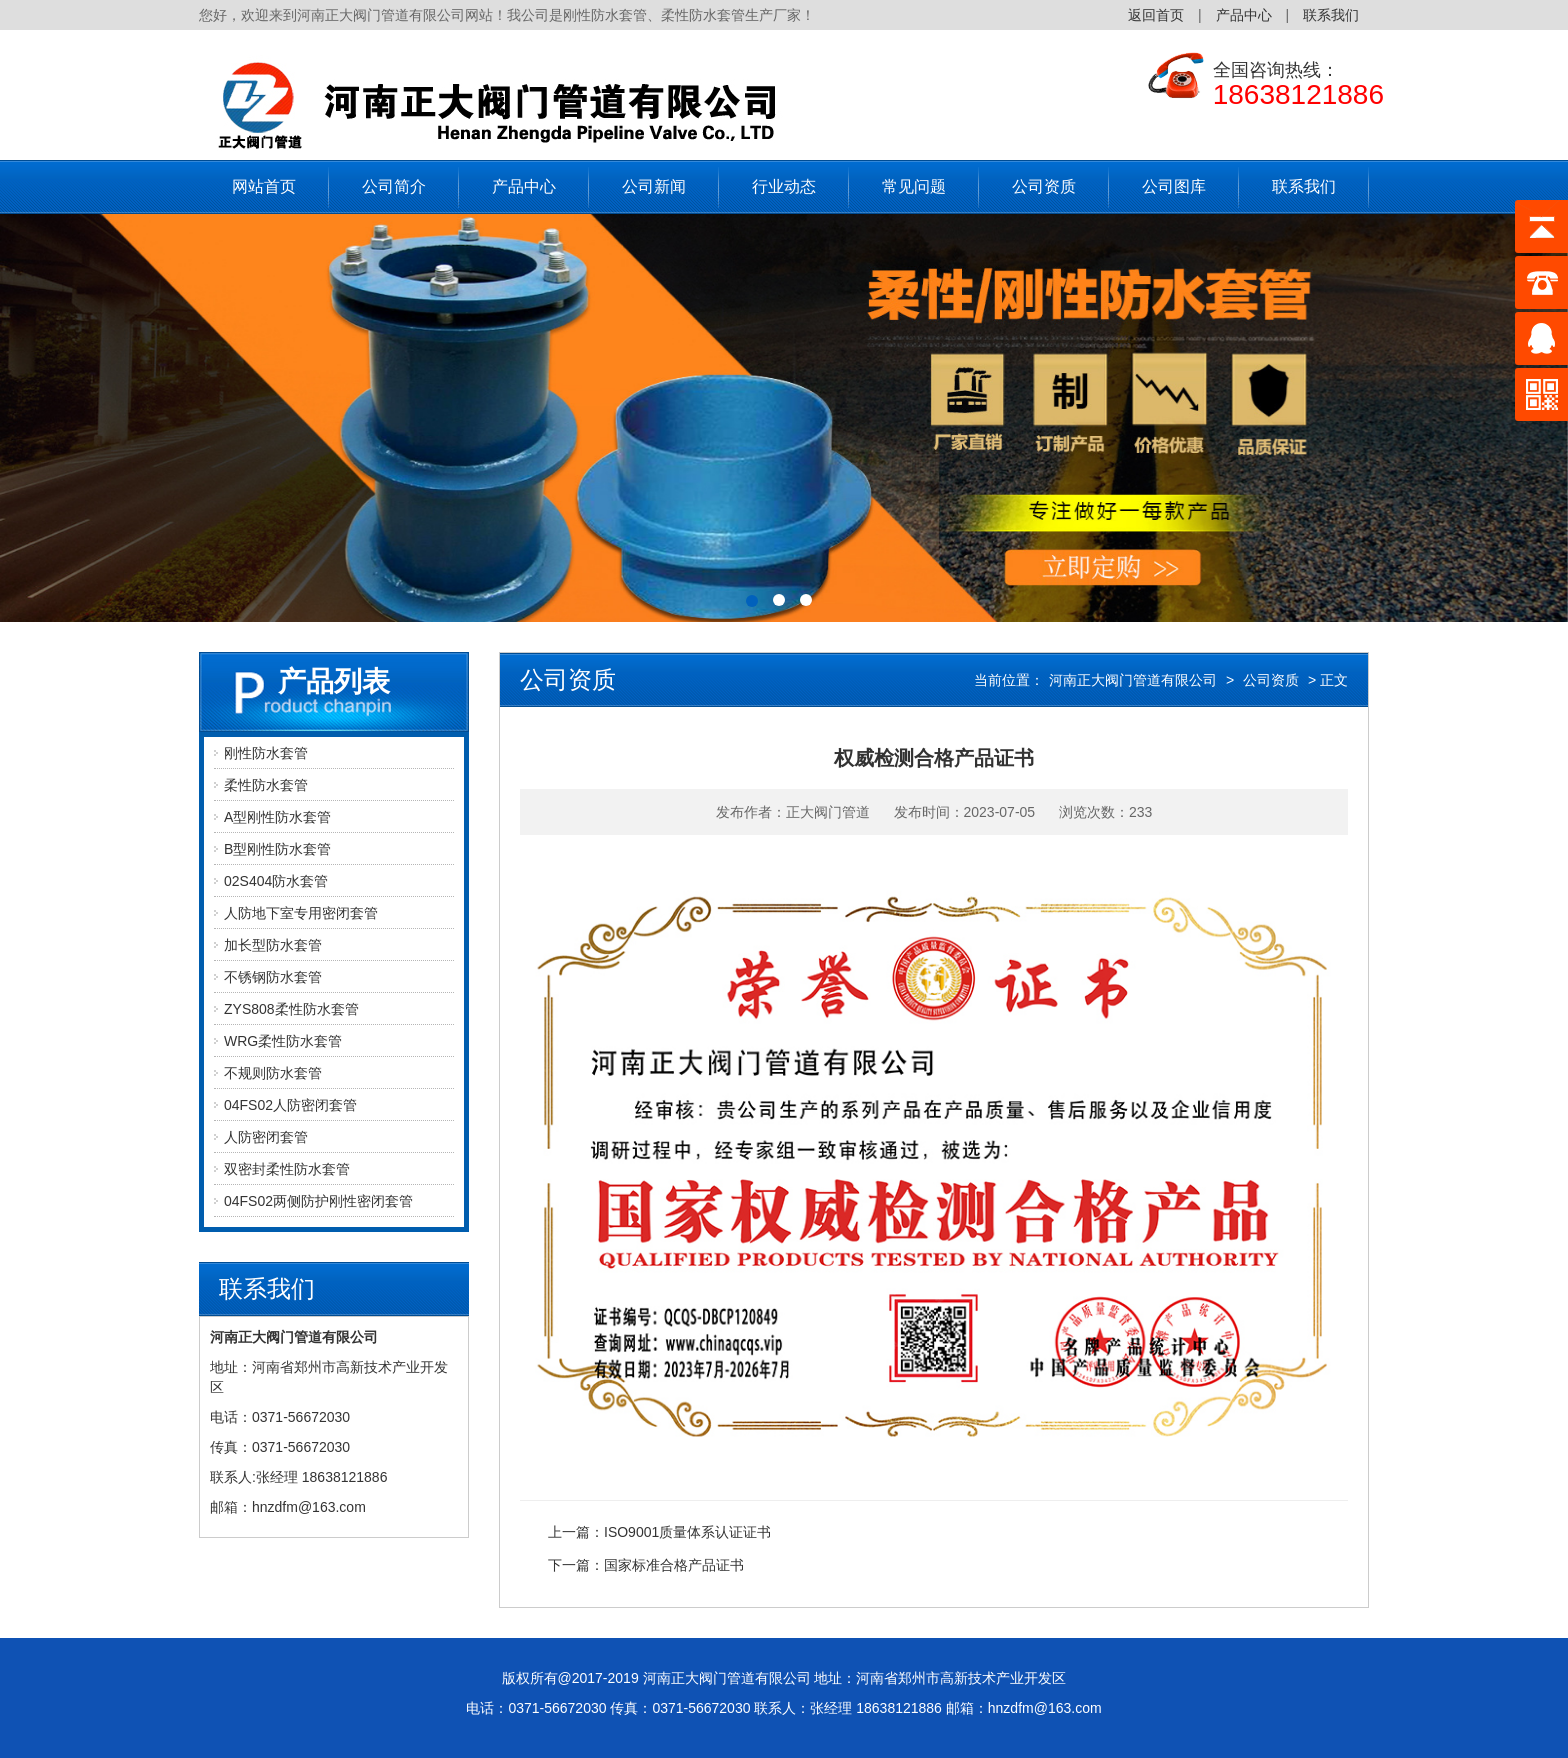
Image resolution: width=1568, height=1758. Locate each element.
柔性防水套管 (266, 785)
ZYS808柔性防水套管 (291, 1009)
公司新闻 (654, 186)
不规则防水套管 (273, 1073)
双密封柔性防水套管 (287, 1169)
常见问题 (914, 186)
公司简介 (394, 186)
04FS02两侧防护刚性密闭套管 (318, 1201)
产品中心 (1244, 15)
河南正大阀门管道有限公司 (1133, 680)
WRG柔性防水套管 (283, 1041)
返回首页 (1156, 15)
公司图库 (1174, 186)
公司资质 (1044, 186)
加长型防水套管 (273, 945)
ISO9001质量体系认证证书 (687, 1532)
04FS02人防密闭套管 (290, 1105)
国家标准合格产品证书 (674, 1565)
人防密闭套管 (266, 1137)
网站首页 (264, 186)
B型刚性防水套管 (277, 849)
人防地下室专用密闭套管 (301, 913)
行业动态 (784, 186)
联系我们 (1331, 15)
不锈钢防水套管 (273, 977)
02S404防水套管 (276, 881)
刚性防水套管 (266, 753)
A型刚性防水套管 (277, 817)
